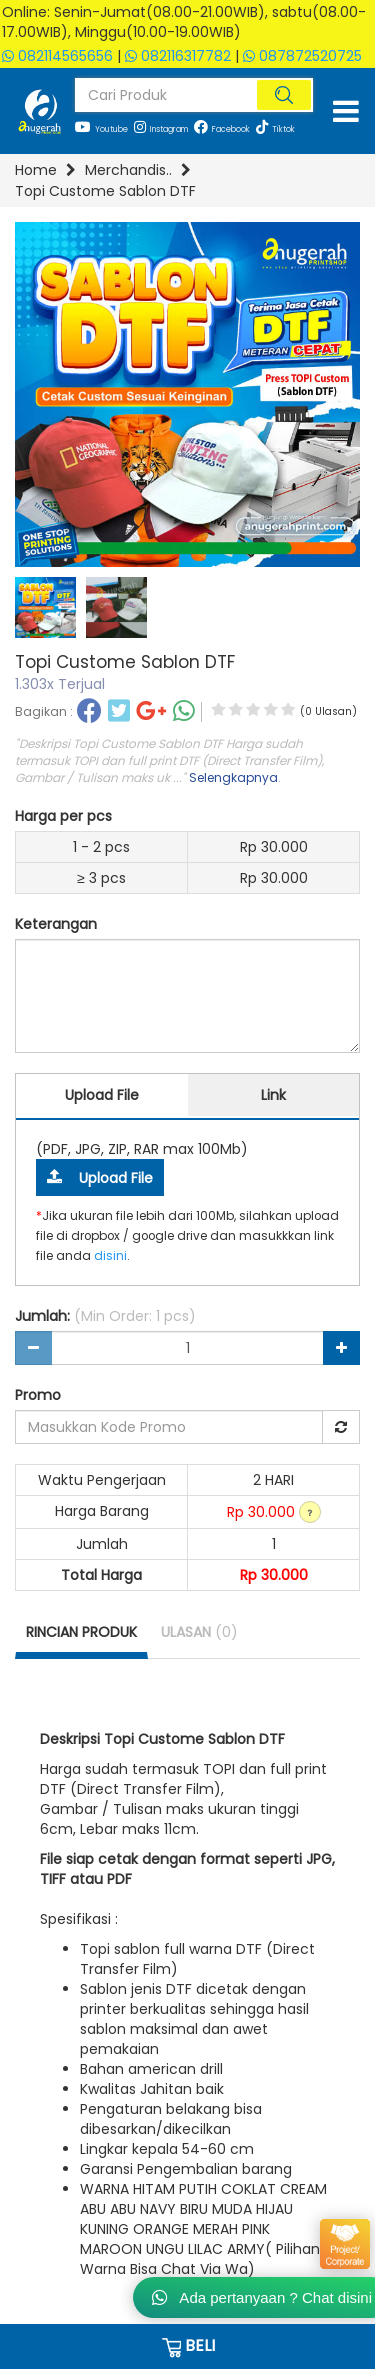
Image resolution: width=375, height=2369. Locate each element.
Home (36, 170)
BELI (187, 2346)
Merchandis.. (128, 170)
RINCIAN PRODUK (81, 1632)
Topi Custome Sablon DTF (105, 191)
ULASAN (199, 1632)
